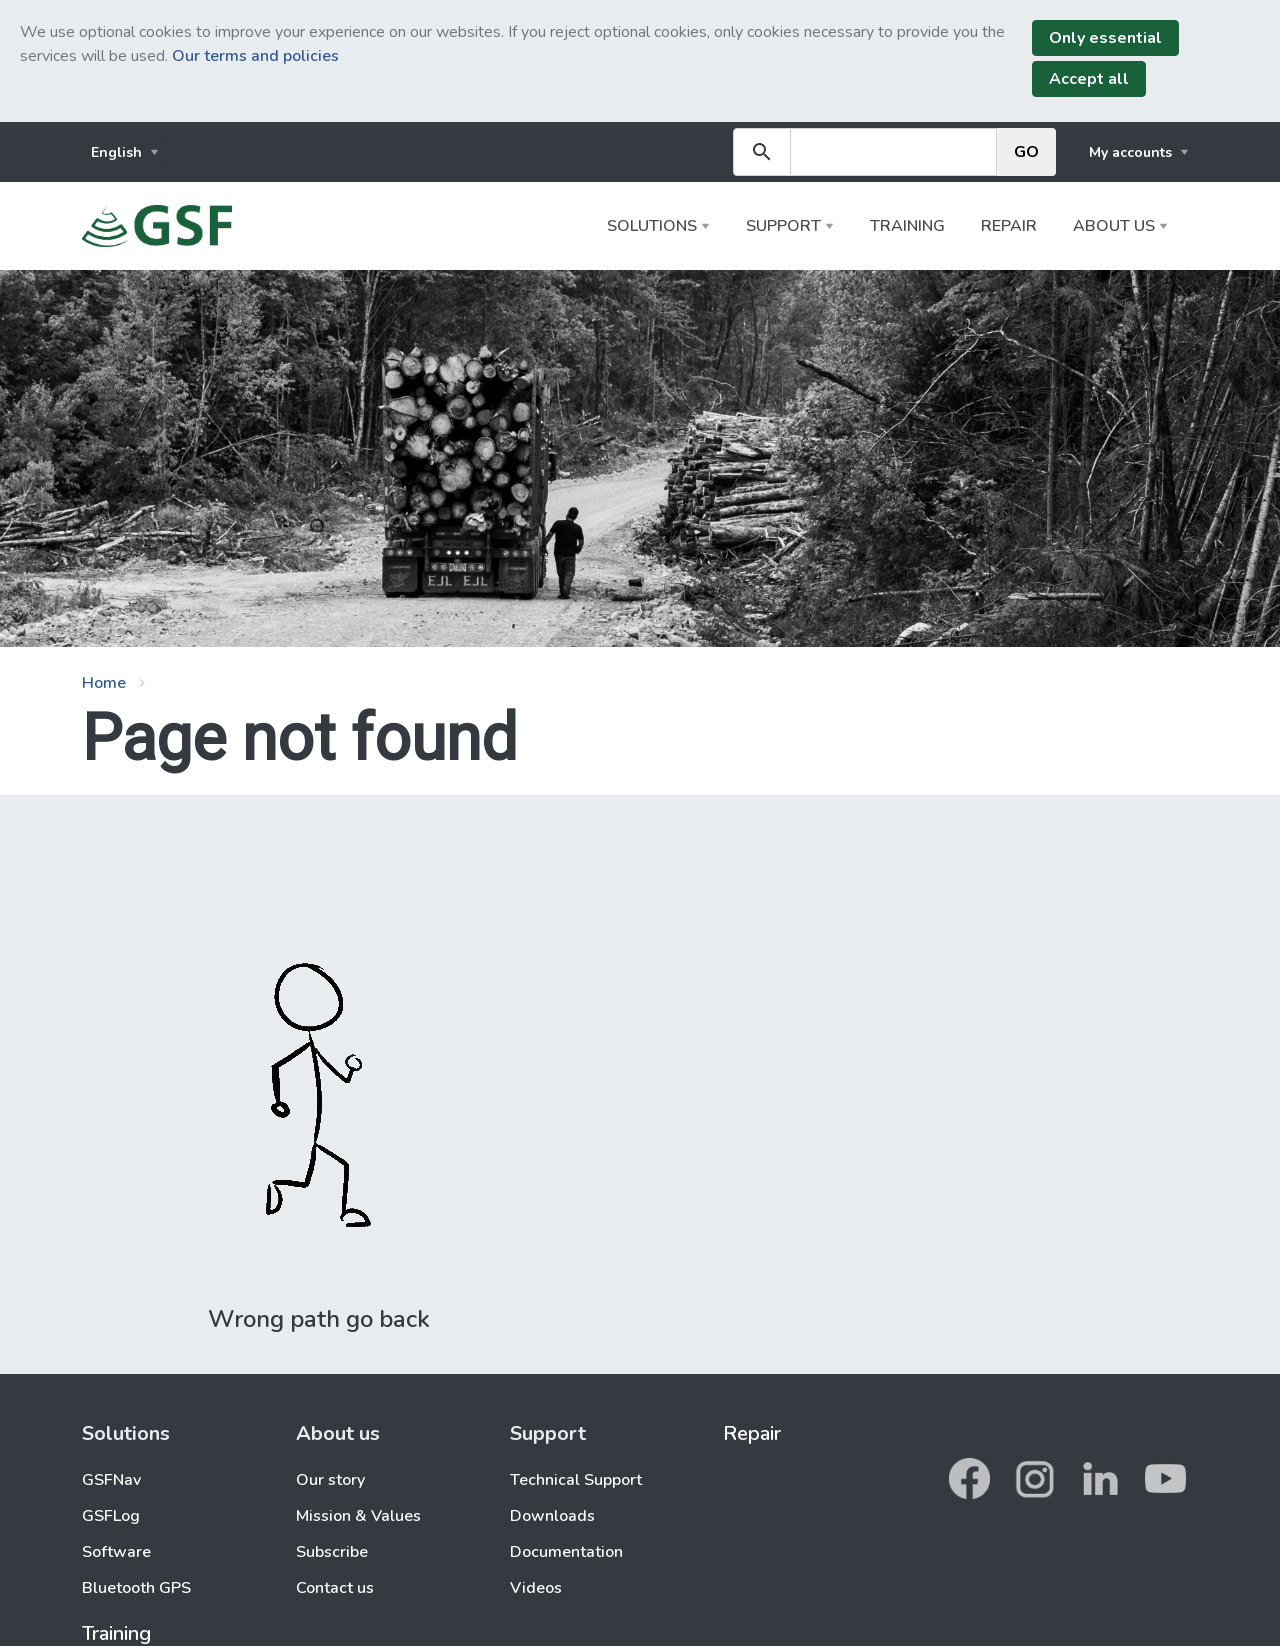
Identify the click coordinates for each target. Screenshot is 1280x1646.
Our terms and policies (255, 56)
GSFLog (111, 1516)
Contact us (335, 1588)
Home (104, 683)
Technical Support (576, 1480)
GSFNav (111, 1480)
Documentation (566, 1552)
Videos (536, 1588)
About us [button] (1114, 226)
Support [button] (783, 226)
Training (907, 226)
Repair (1009, 226)
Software (116, 1552)
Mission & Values (358, 1516)
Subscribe (332, 1552)
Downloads (552, 1516)
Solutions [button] (652, 226)
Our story (330, 1480)
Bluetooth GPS (136, 1588)
